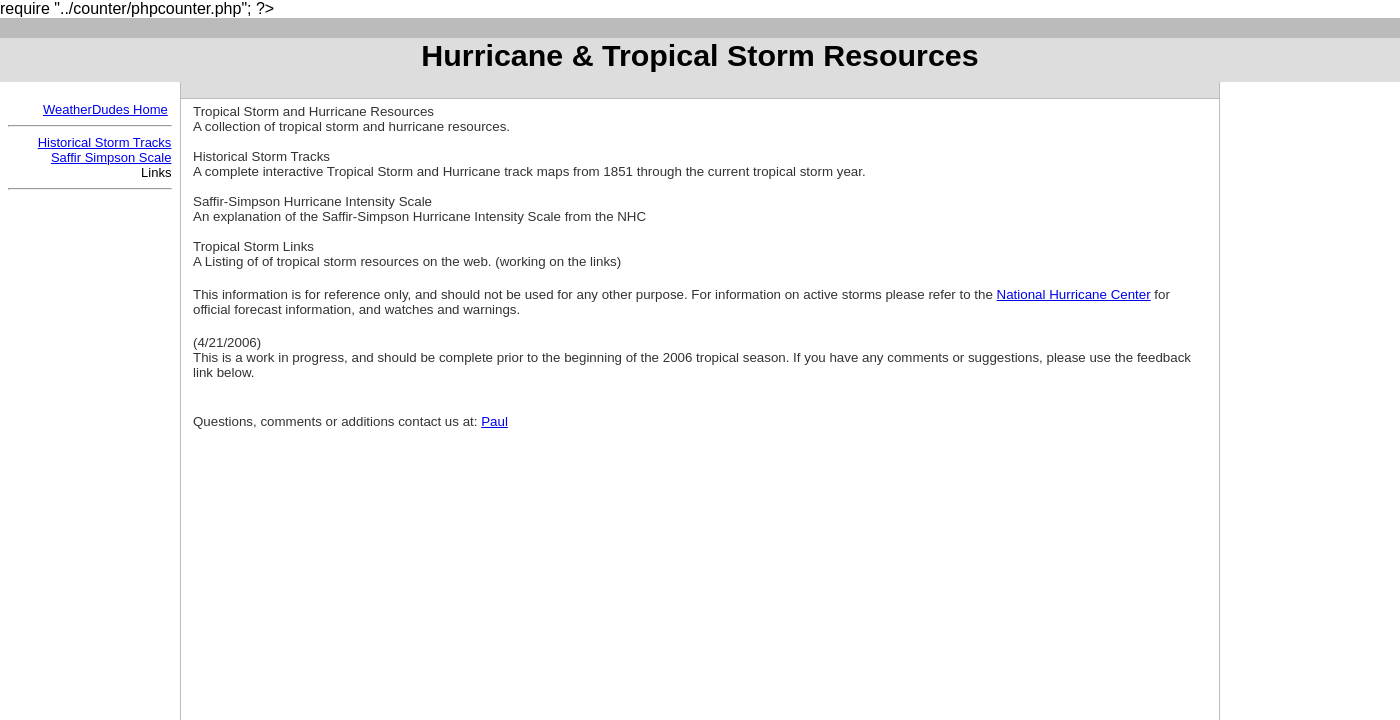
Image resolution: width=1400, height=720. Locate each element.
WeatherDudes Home (105, 109)
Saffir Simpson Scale (111, 157)
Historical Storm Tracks (105, 142)
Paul (494, 421)
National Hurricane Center (1074, 294)
